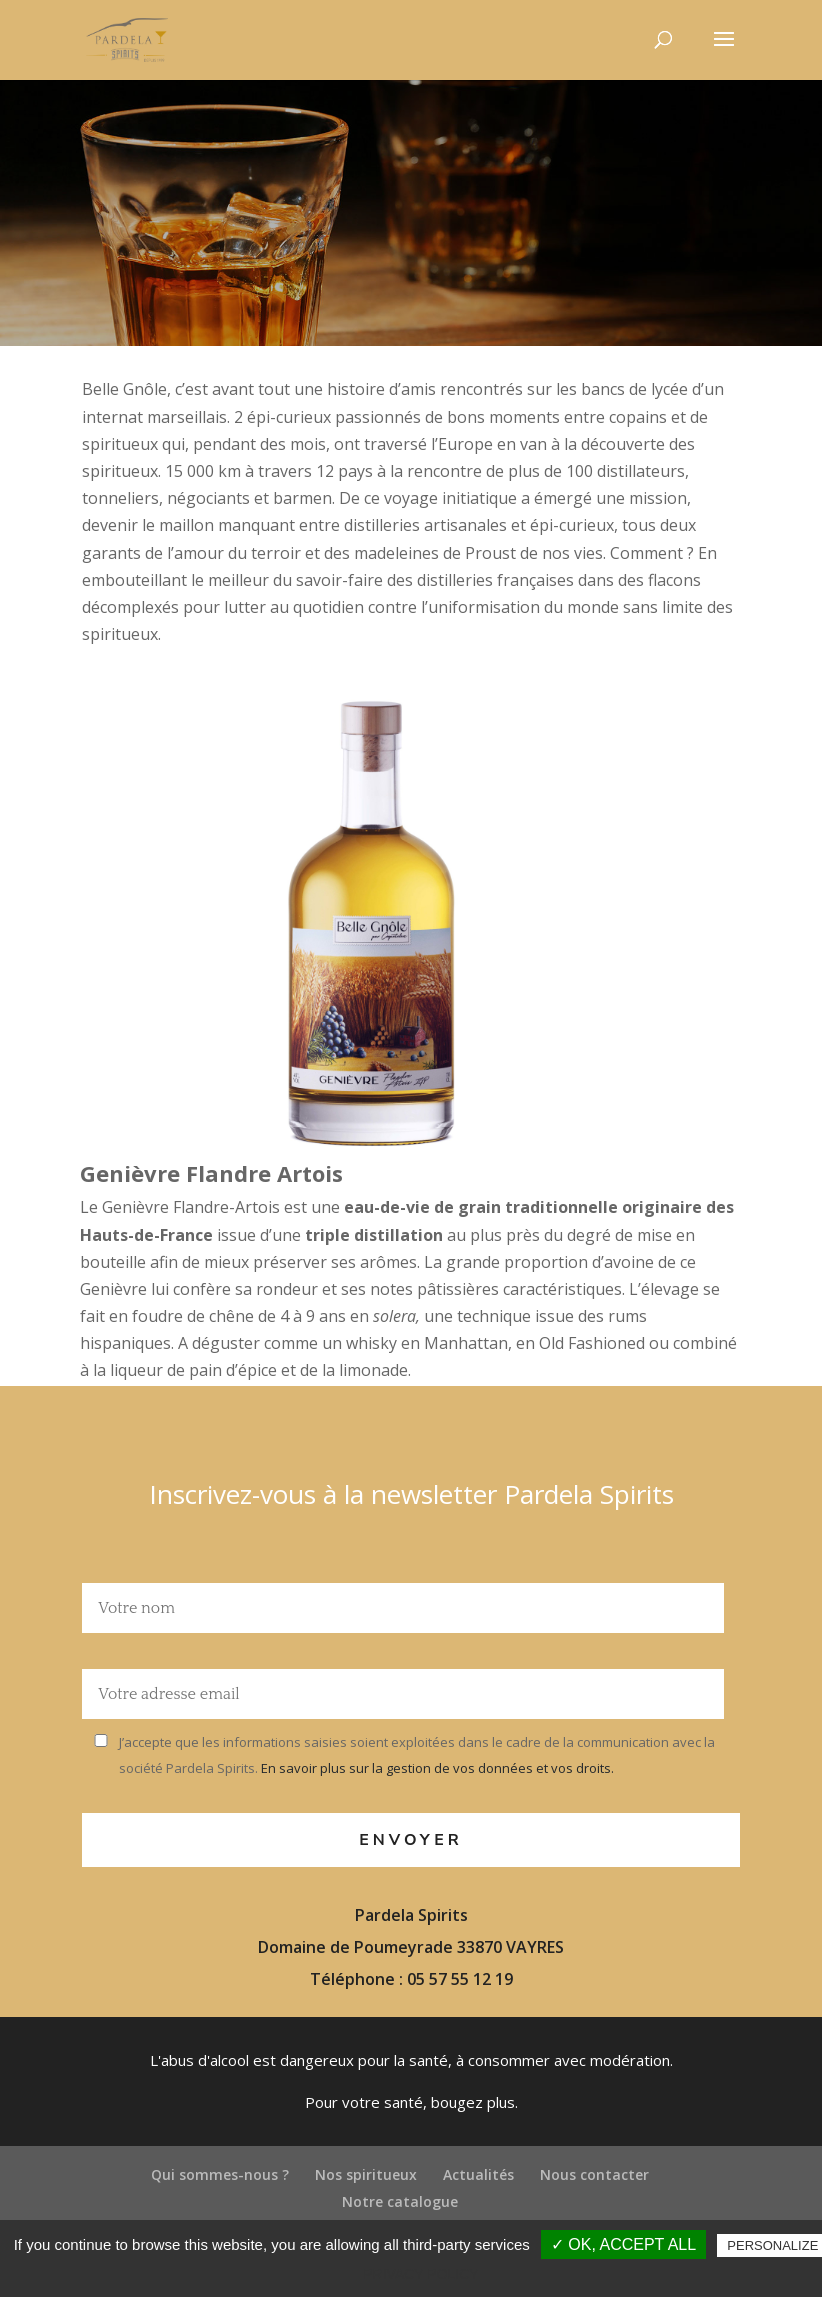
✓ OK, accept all (623, 2244)
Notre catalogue (400, 2201)
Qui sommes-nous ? (220, 2174)
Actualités (478, 2174)
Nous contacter (594, 2174)
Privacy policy (420, 2274)
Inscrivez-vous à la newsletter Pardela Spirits (411, 1494)
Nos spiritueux (366, 2174)
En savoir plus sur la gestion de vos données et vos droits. (436, 1768)
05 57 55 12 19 (460, 1979)
